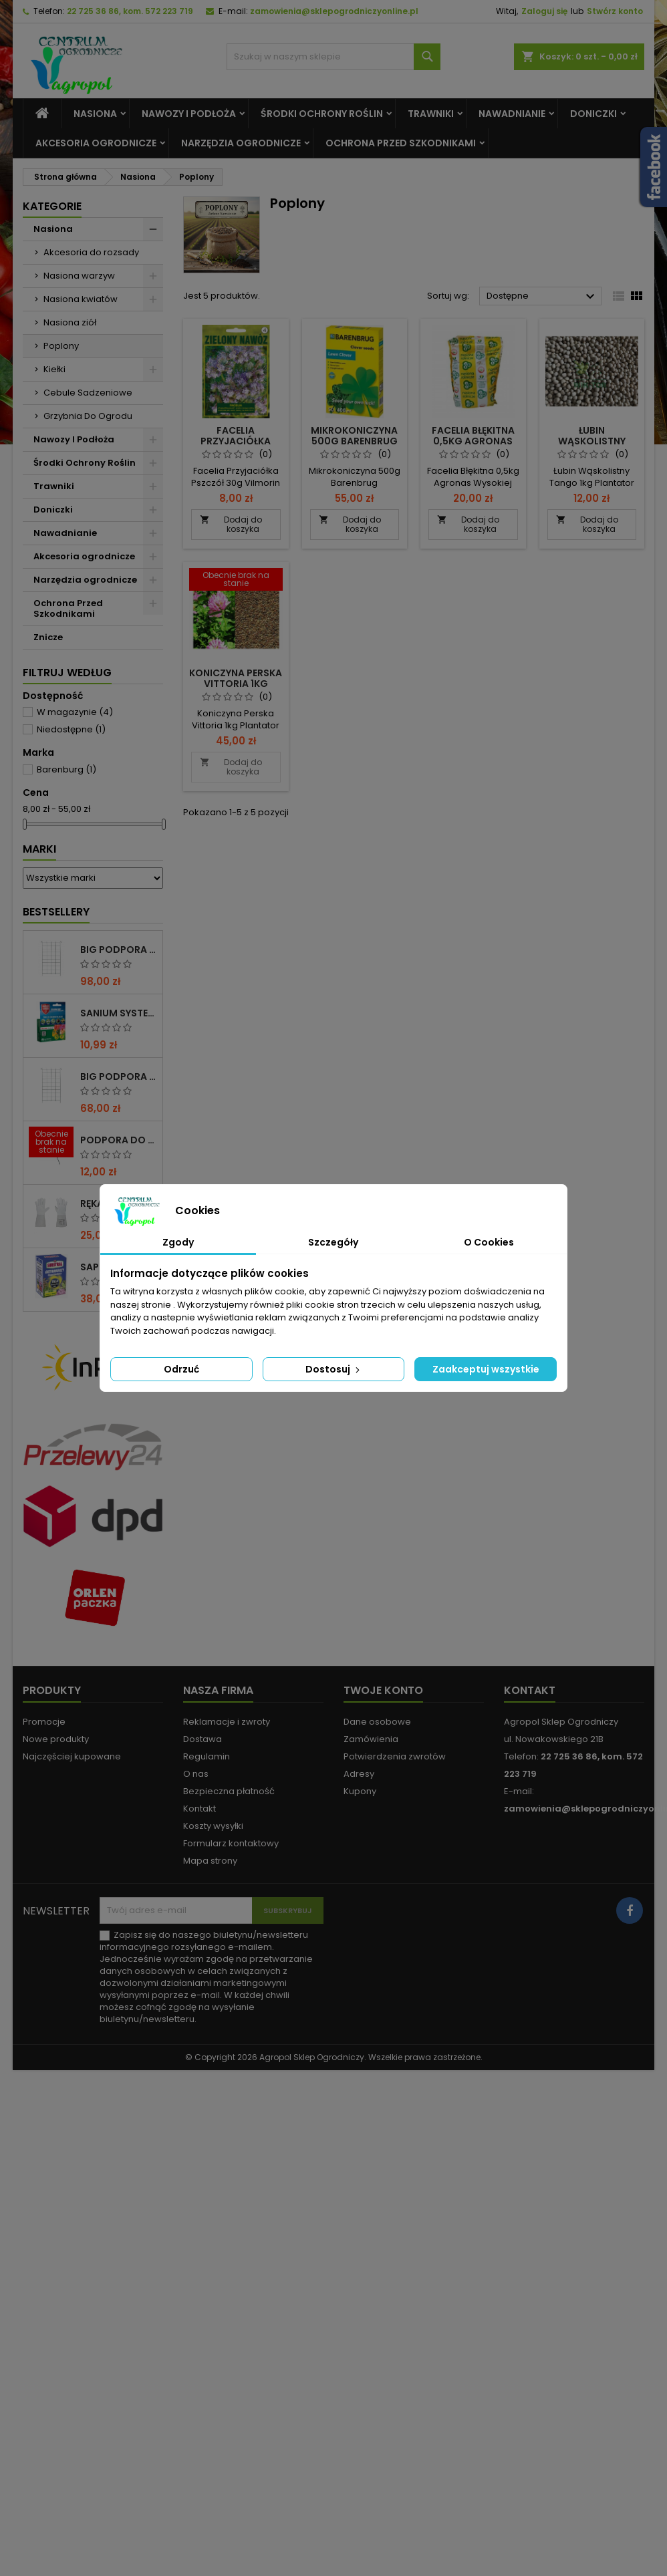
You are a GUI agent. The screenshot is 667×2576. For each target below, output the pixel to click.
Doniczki (593, 113)
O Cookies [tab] (489, 1242)
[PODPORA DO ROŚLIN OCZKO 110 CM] (51, 1143)
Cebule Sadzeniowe (87, 392)
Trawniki (431, 113)
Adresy (359, 1773)
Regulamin (206, 1756)
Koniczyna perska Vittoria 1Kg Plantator (235, 683)
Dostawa (202, 1739)
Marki (39, 849)
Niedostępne (71, 729)
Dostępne (542, 297)
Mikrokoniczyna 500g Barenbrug (354, 436)
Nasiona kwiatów (80, 299)
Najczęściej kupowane (72, 1756)
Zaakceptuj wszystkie (485, 1369)
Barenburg (66, 769)
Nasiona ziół (69, 322)
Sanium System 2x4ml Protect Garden (118, 1013)
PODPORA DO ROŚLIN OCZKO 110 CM (118, 1140)
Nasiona (95, 113)
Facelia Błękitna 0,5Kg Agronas (473, 436)
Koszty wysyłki (213, 1826)
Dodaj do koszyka (231, 524)
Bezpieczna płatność (229, 1791)
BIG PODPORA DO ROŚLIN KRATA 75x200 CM (118, 1076)
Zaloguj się (544, 11)
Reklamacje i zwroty (226, 1721)
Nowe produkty (56, 1739)
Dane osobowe (377, 1721)
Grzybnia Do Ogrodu (87, 416)
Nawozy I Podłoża (189, 113)
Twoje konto (383, 1690)
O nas (196, 1773)
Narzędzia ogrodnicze (241, 143)
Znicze (48, 637)
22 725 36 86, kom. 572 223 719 (130, 11)
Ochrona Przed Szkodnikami (400, 143)
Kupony (360, 1791)
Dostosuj (333, 1369)
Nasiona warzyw (79, 275)
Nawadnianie (512, 113)
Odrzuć (181, 1369)
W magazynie (75, 712)
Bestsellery (56, 911)
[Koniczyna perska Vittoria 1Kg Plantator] (236, 580)
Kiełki (54, 369)
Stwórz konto (615, 11)
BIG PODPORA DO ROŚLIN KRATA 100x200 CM (118, 949)
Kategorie (52, 206)
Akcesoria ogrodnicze (95, 143)
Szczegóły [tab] (333, 1242)
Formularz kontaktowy (231, 1843)
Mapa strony (210, 1860)
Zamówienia (371, 1739)
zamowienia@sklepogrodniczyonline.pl (334, 11)
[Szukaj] (333, 56)
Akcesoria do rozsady (91, 252)
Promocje (44, 1721)
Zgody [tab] (178, 1242)
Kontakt (199, 1808)
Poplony (61, 345)
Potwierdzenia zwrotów (395, 1756)
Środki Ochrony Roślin (322, 113)
